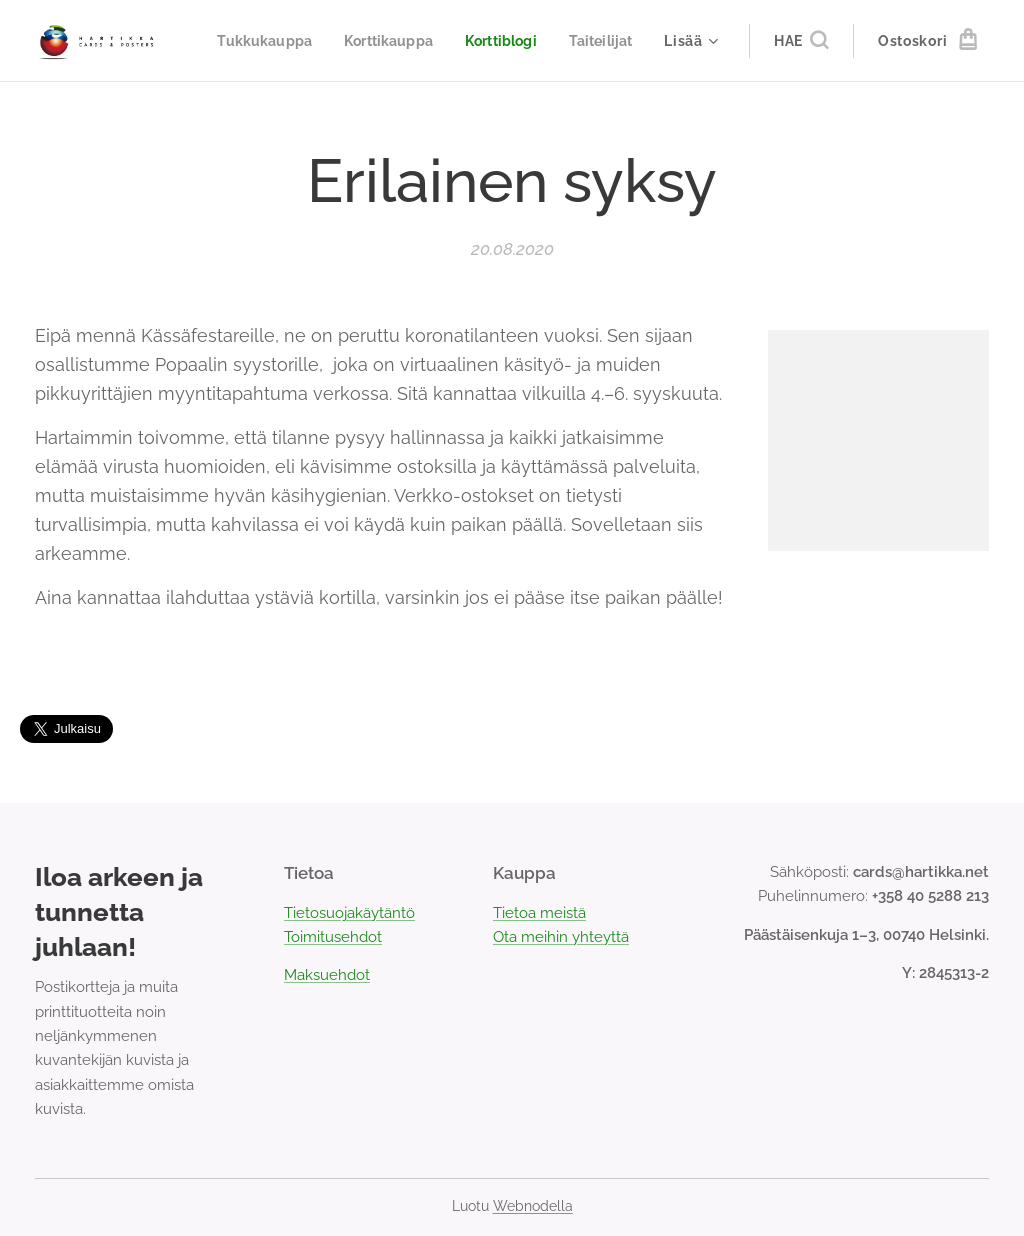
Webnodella (533, 1206)
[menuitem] (351, 41)
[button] (801, 41)
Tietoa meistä (539, 913)
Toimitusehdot (333, 937)
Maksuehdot (327, 975)
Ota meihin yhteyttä (561, 937)
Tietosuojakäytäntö (349, 913)
